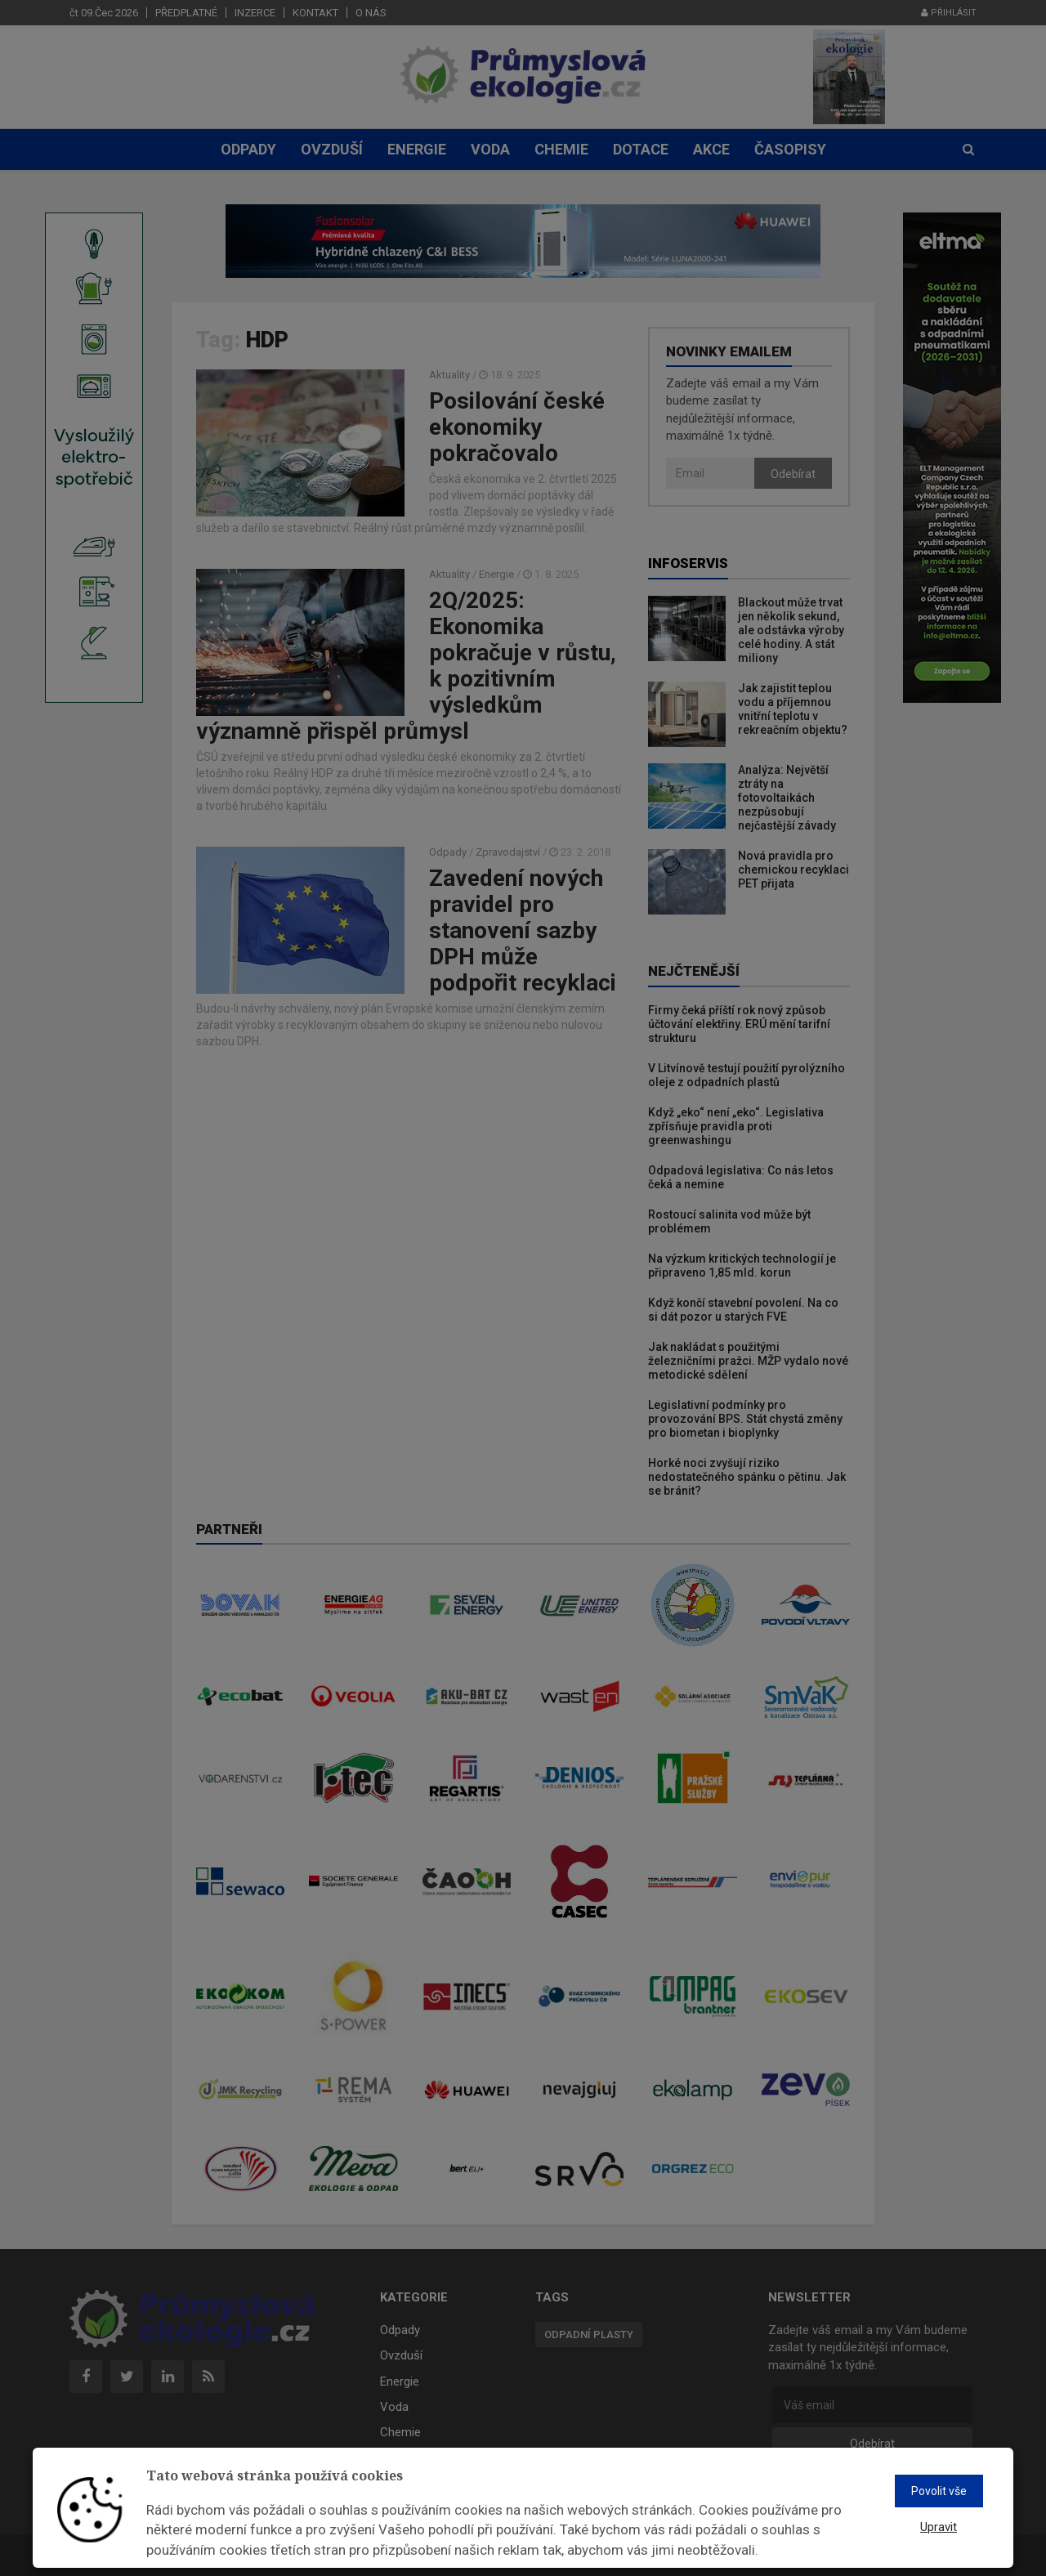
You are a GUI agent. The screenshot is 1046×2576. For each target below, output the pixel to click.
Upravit (938, 2527)
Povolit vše (939, 2491)
